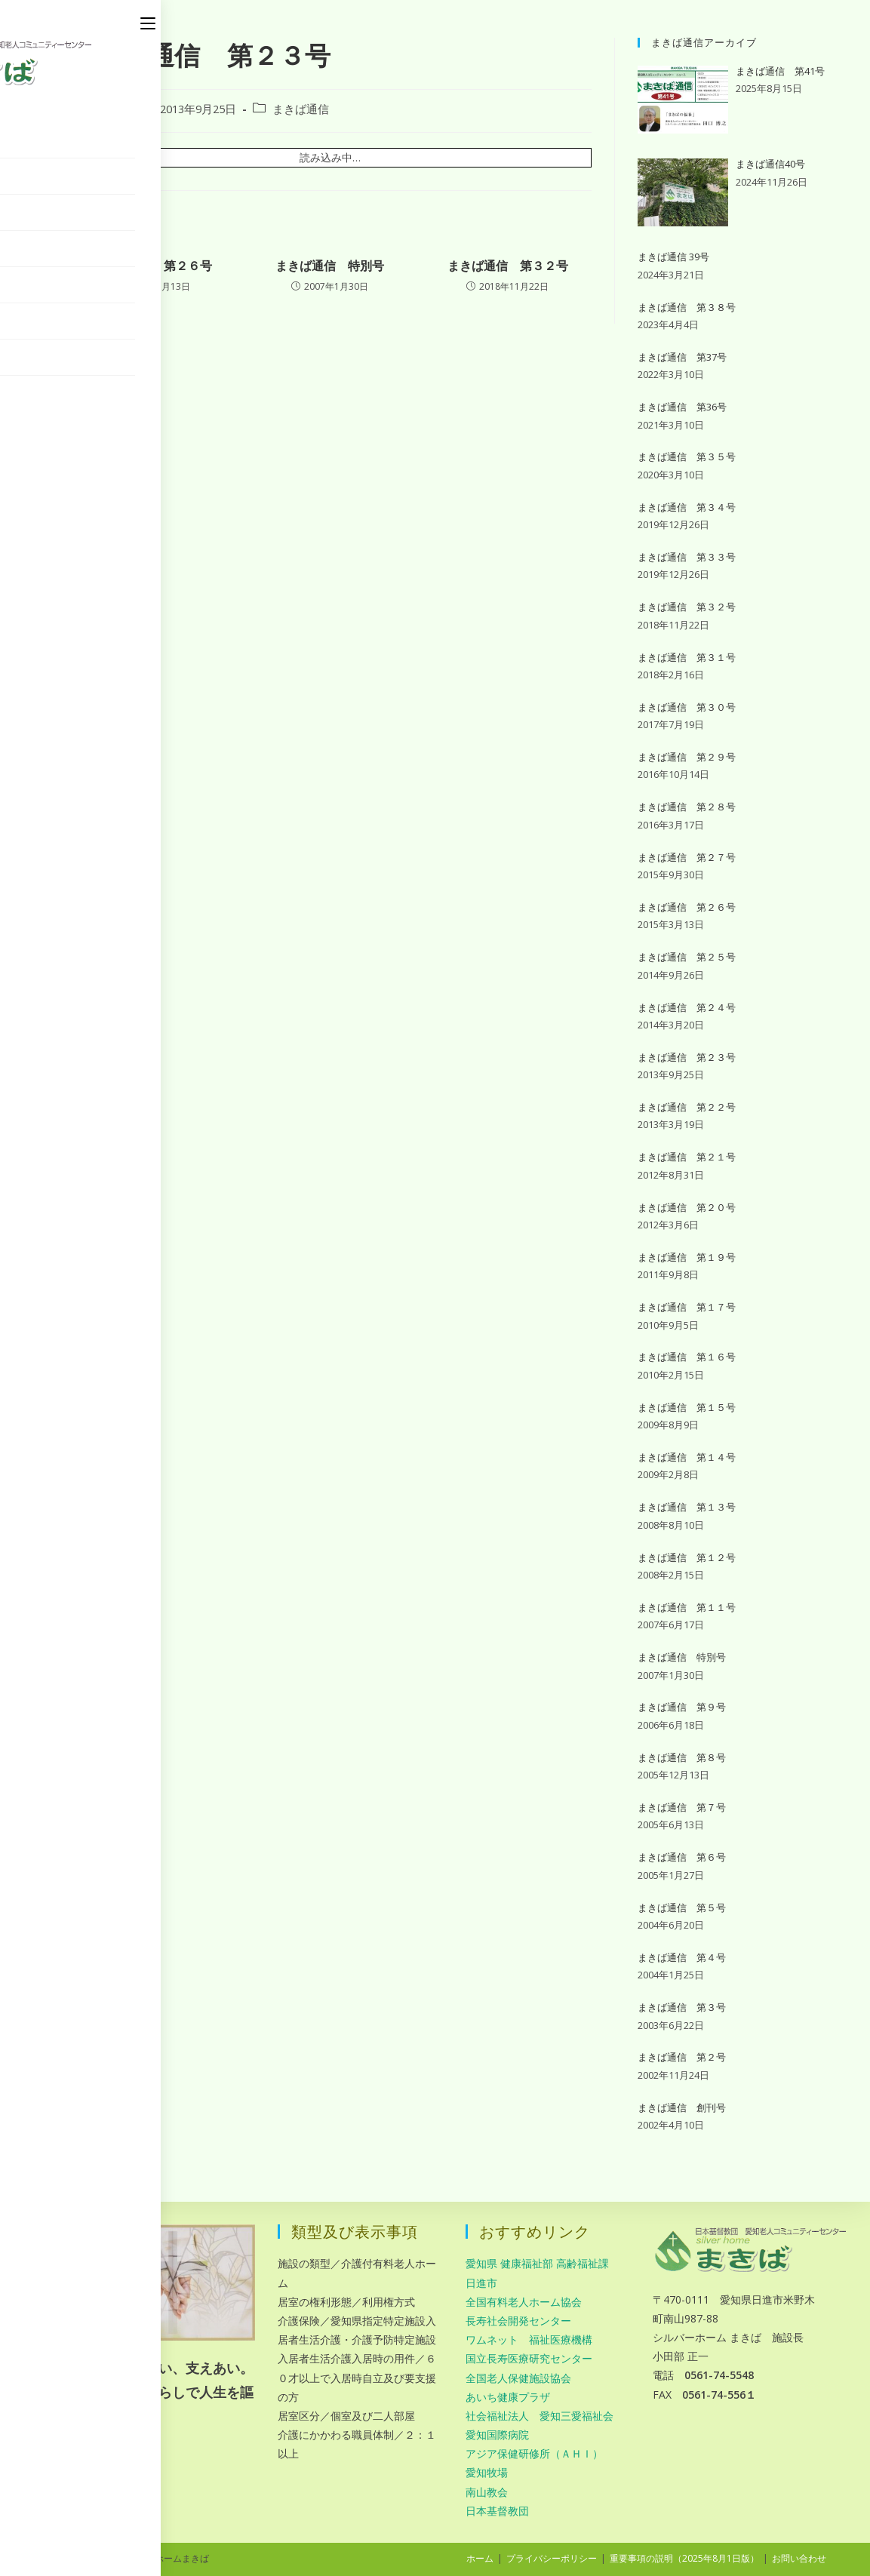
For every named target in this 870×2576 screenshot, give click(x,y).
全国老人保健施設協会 (518, 2378)
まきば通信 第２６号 (151, 265)
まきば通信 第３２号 (507, 265)
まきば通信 (300, 109)
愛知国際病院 (497, 2434)
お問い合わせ (799, 2558)
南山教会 (487, 2492)
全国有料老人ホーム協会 (524, 2302)
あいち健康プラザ (508, 2397)
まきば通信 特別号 (329, 265)
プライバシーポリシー (551, 2558)
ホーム (479, 2558)
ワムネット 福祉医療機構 (529, 2339)
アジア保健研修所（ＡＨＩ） (534, 2453)
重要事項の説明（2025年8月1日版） (684, 2558)
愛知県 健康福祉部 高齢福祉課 (537, 2263)
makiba (106, 109)
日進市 (481, 2283)
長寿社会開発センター (518, 2320)
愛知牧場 (487, 2472)
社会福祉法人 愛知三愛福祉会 (539, 2415)
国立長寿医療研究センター (529, 2358)
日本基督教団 (497, 2511)
